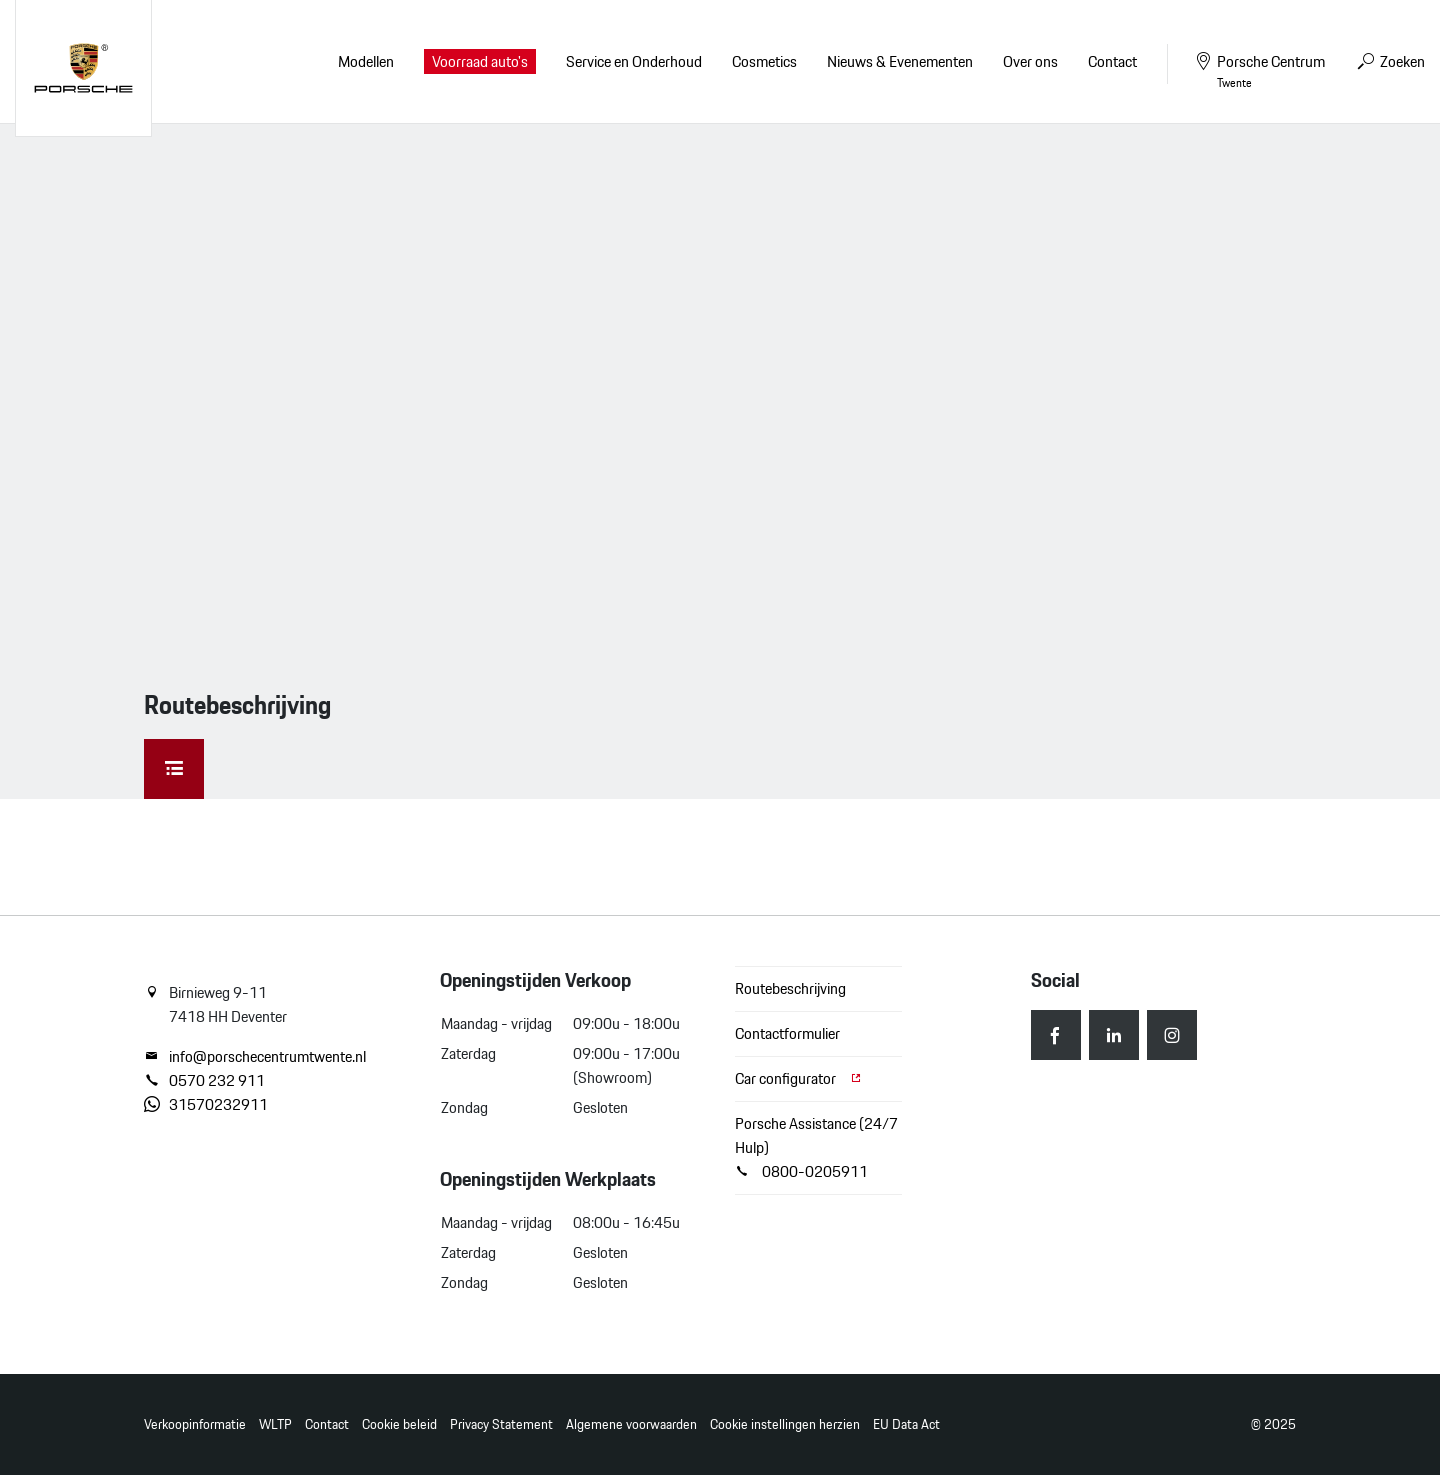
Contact (327, 1424)
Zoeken (1390, 61)
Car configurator (799, 1078)
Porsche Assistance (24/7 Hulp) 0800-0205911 (816, 1147)
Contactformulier (787, 1033)
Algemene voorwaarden (631, 1424)
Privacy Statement (501, 1424)
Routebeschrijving (790, 988)
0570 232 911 (204, 1081)
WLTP (275, 1424)
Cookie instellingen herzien (785, 1424)
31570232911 (206, 1105)
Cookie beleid (399, 1424)
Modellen (366, 61)
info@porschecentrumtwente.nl (255, 1057)
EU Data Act (906, 1424)
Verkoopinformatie (195, 1424)
